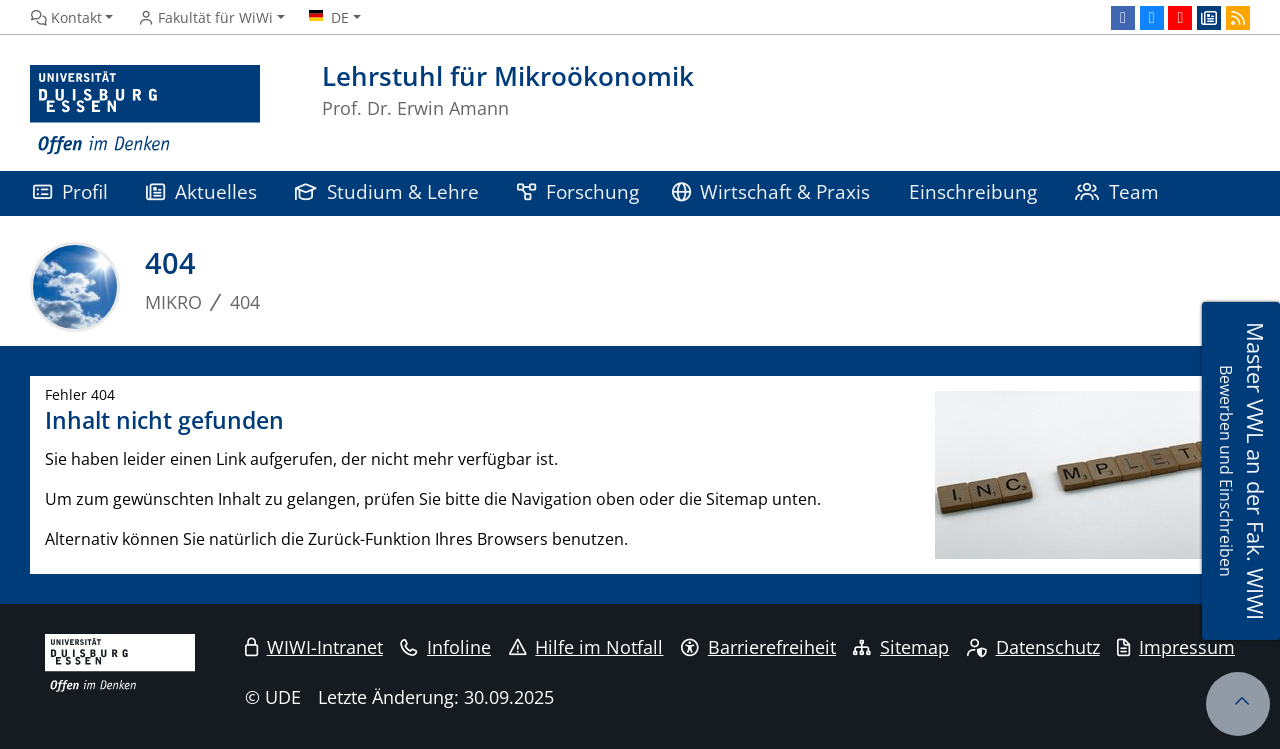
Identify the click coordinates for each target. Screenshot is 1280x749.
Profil (70, 191)
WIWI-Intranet (314, 647)
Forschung (578, 191)
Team (1117, 191)
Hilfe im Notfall (586, 647)
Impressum (1176, 647)
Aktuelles (201, 191)
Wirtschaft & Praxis (771, 191)
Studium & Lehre (387, 191)
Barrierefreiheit (758, 647)
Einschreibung (973, 191)
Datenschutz (1033, 647)
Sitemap (901, 647)
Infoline (445, 647)
